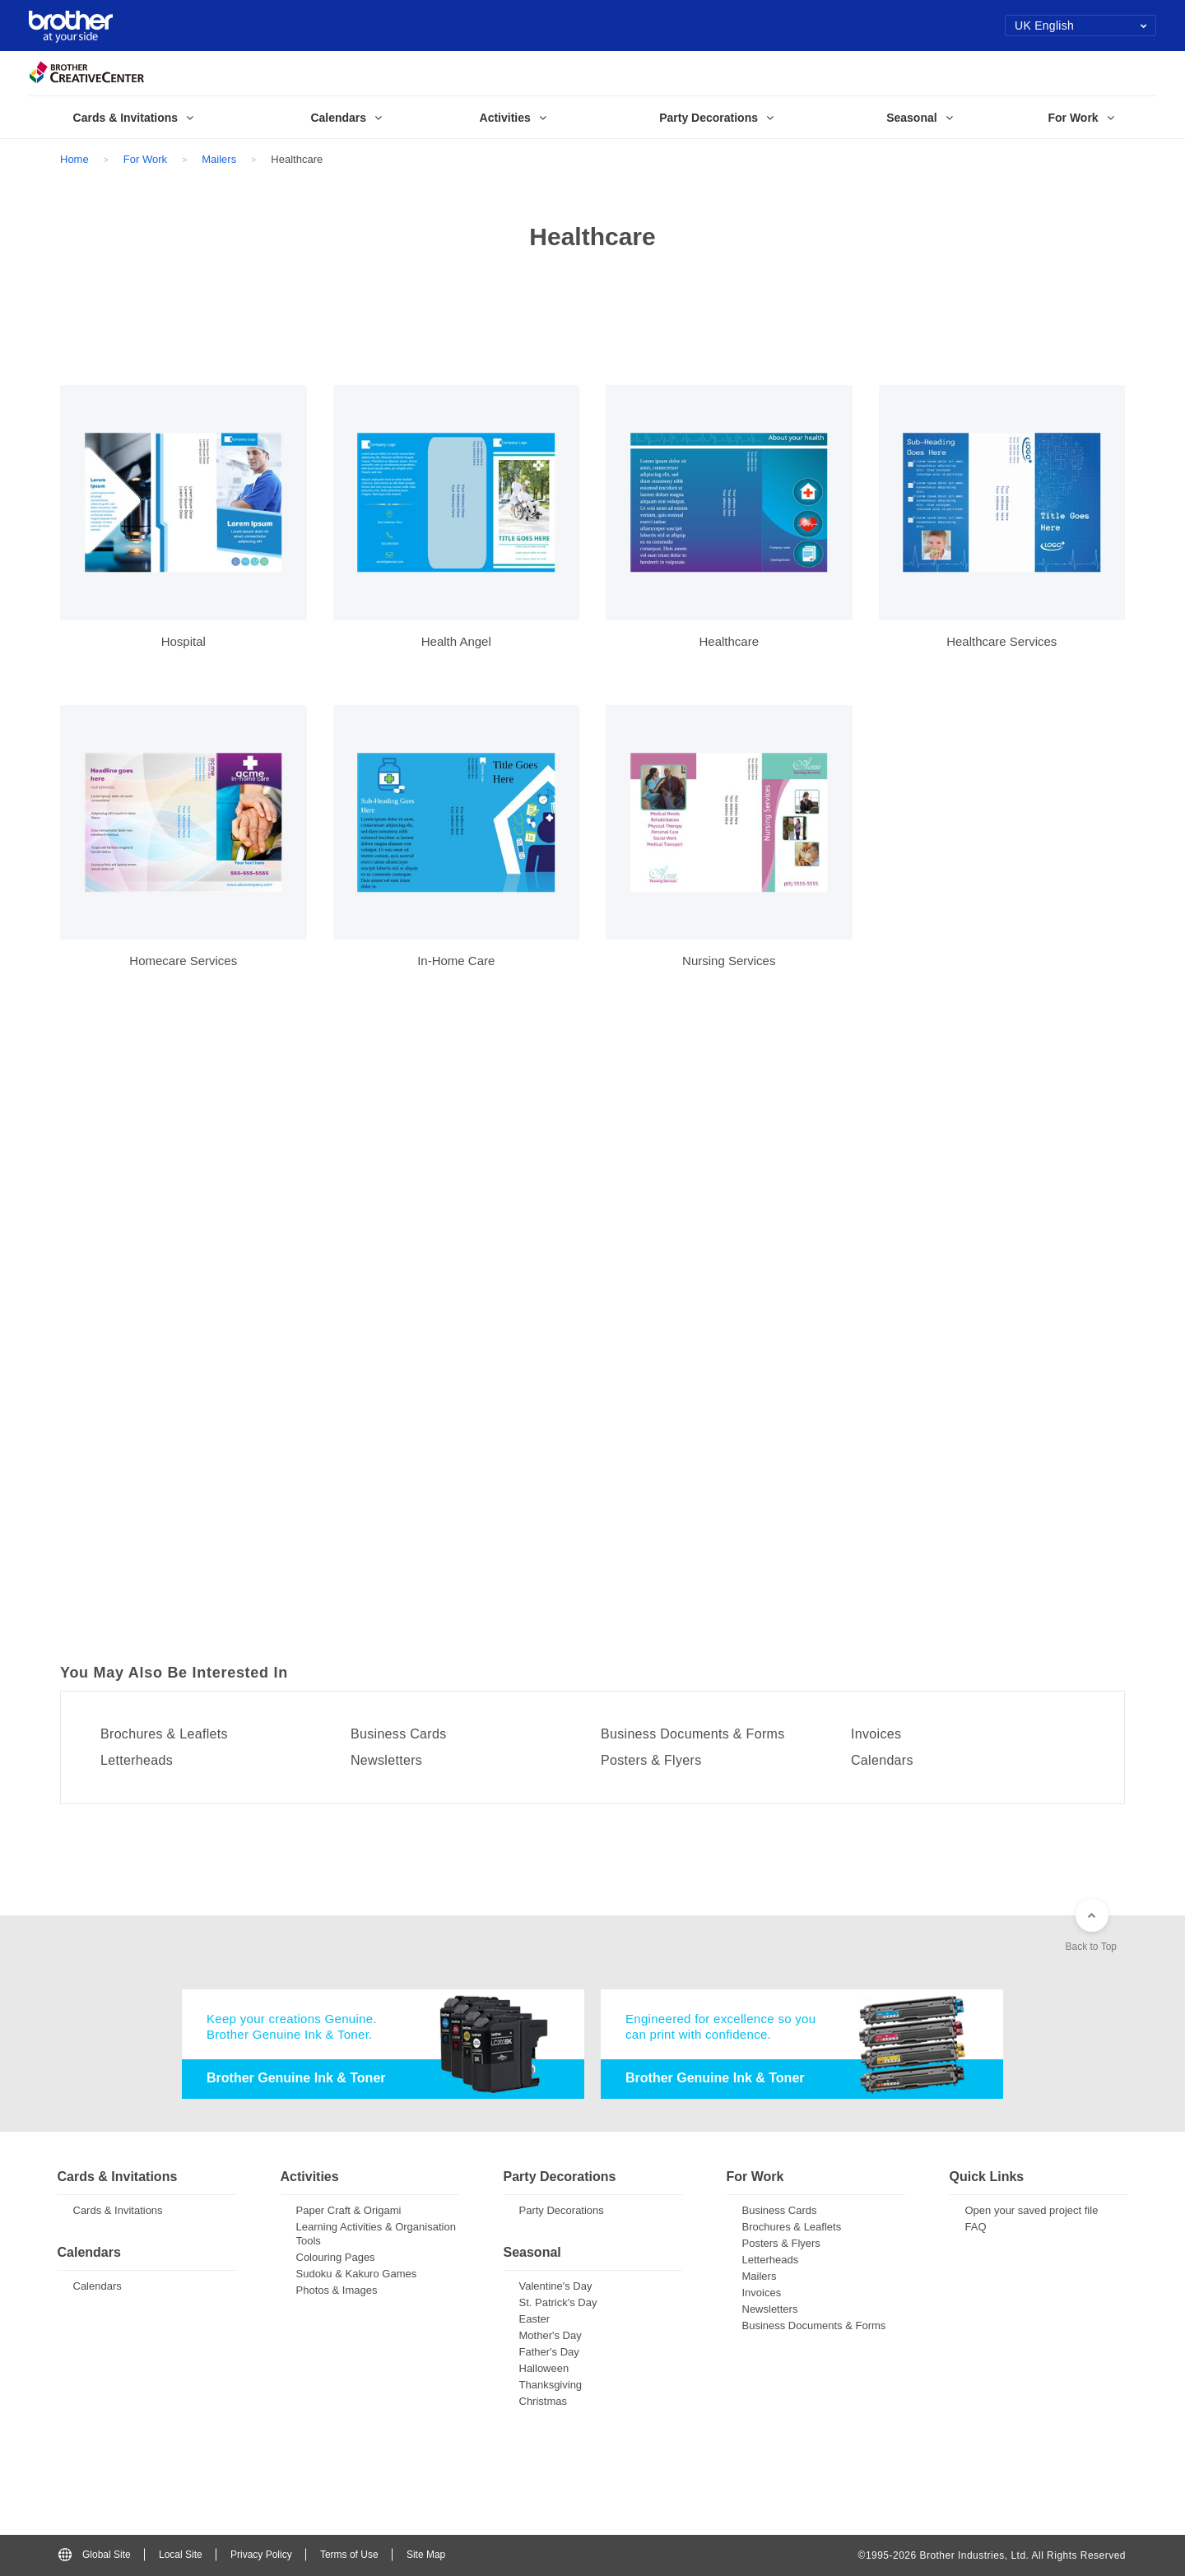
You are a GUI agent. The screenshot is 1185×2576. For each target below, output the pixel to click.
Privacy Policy (261, 2554)
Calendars (882, 1760)
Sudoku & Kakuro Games (356, 2273)
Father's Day (549, 2352)
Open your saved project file (1032, 2210)
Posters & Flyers (651, 1760)
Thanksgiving (551, 2385)
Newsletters (386, 1760)
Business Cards (399, 1734)
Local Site (180, 2554)
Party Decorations (561, 2210)
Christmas (543, 2401)
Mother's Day (550, 2335)
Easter (535, 2319)
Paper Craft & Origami (349, 2210)
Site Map (426, 2554)
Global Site (94, 2554)
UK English (1081, 25)
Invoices (876, 1734)
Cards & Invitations (118, 2210)
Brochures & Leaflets (164, 1734)
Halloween (544, 2368)
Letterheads (136, 1760)
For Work (145, 159)
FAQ (976, 2227)
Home (74, 159)
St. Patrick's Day (558, 2302)
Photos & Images (337, 2290)
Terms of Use (349, 2554)
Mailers (219, 159)
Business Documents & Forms (693, 1734)
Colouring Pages (335, 2257)
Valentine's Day (555, 2286)
